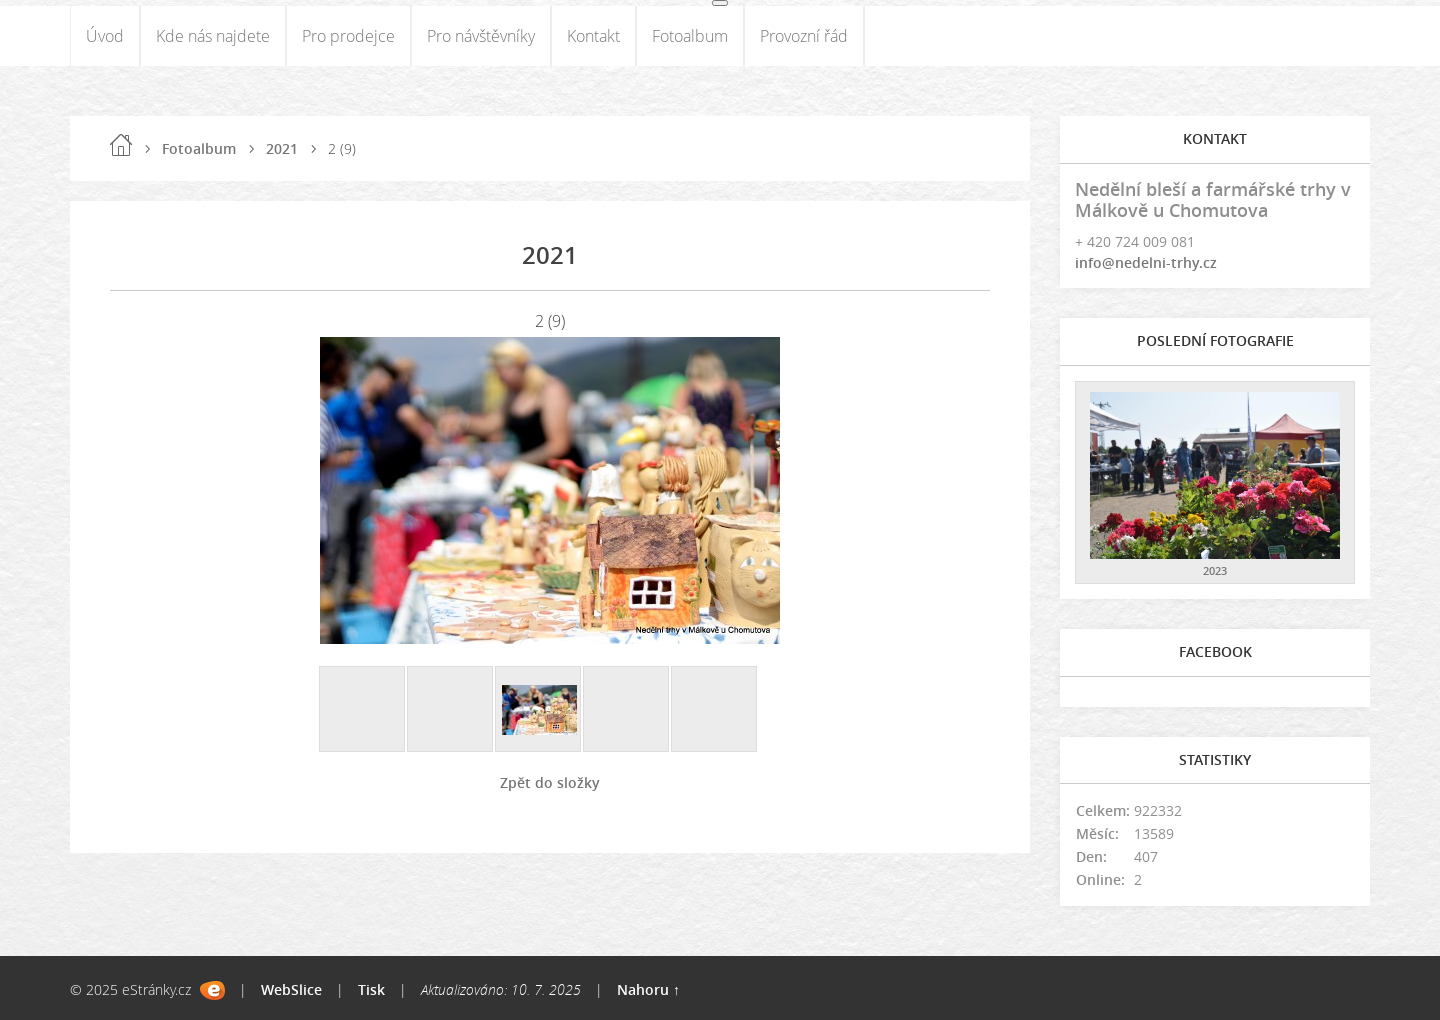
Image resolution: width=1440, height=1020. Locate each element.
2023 (1215, 570)
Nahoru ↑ (648, 989)
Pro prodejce (348, 36)
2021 (282, 148)
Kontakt (593, 36)
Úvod (105, 36)
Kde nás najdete (213, 36)
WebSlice (291, 989)
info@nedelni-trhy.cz (1146, 262)
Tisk (371, 989)
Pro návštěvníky (481, 36)
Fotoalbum (690, 36)
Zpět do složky (550, 782)
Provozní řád (804, 36)
